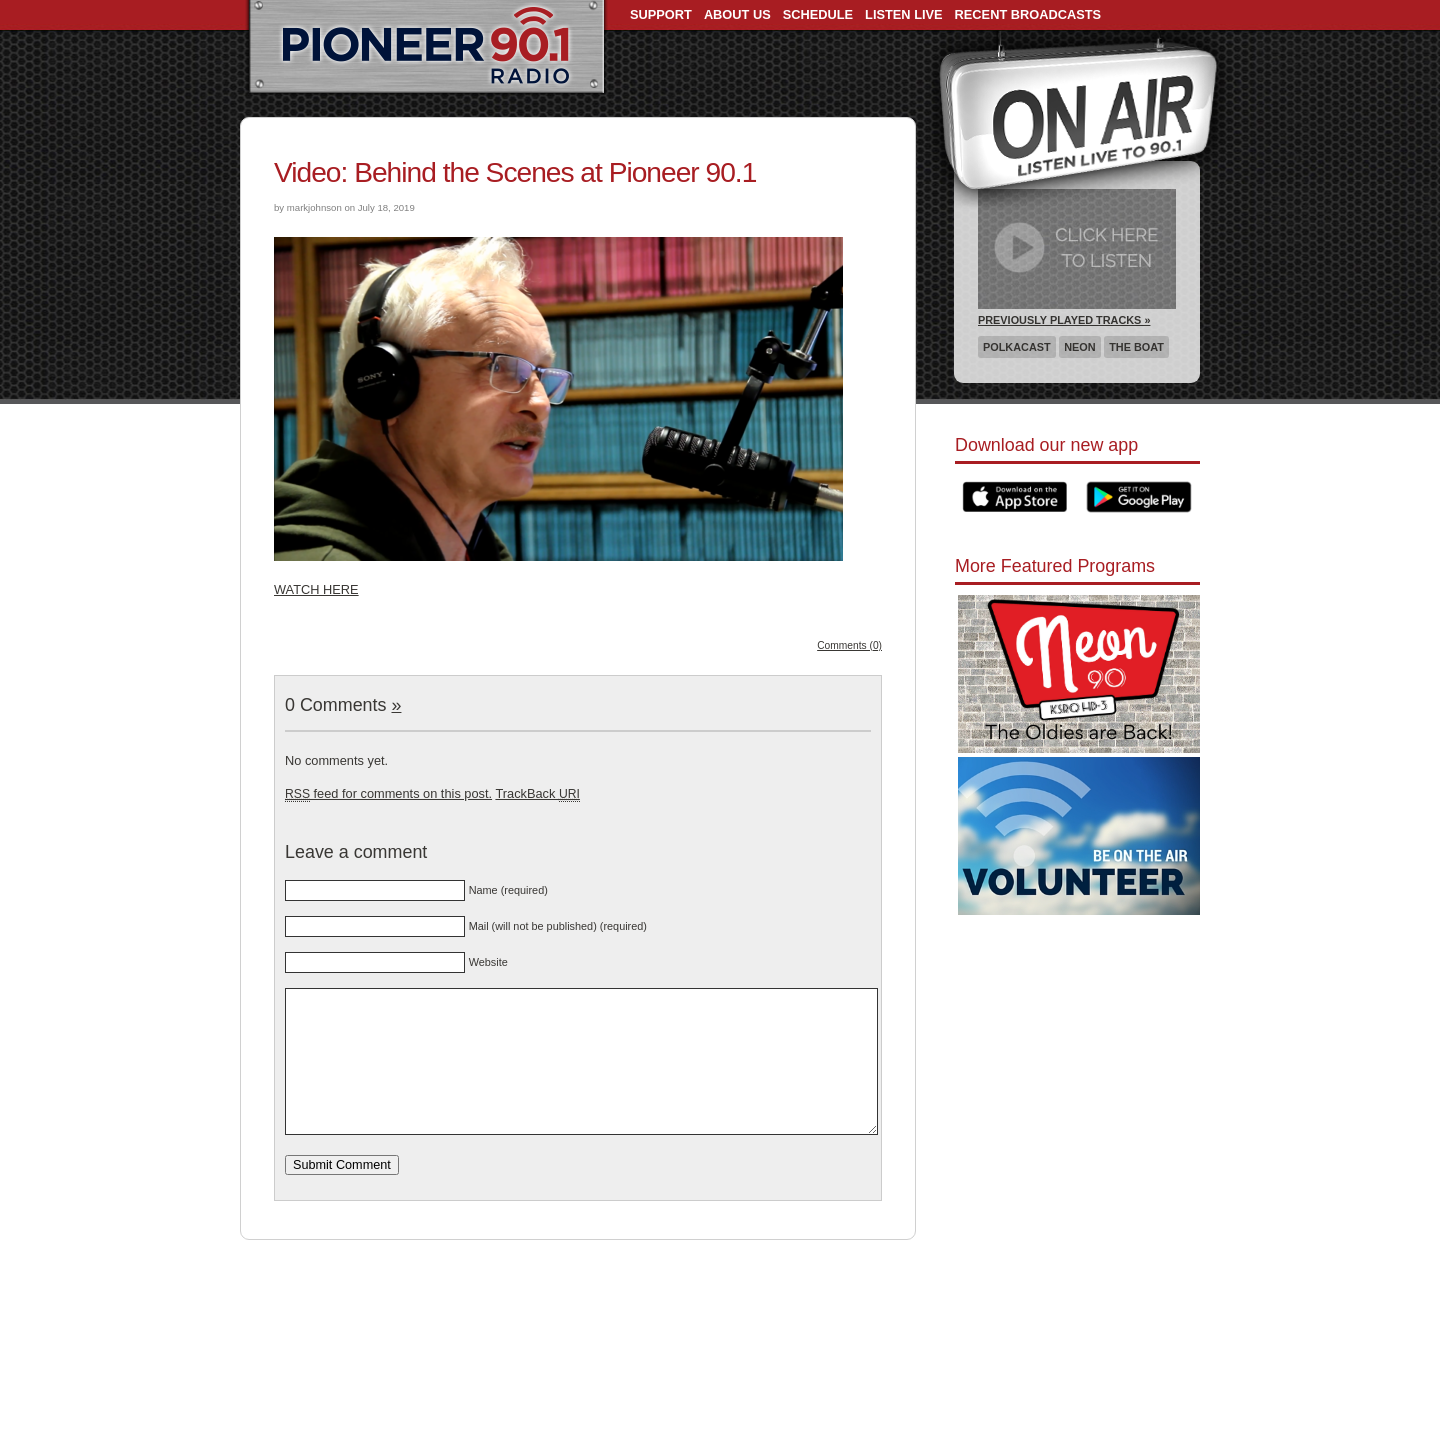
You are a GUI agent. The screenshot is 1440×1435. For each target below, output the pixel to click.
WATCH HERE (316, 589)
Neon (1079, 347)
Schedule (818, 14)
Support (661, 14)
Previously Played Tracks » (1064, 320)
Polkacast (1017, 347)
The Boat (1136, 347)
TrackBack (537, 793)
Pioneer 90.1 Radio (426, 48)
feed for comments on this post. (388, 793)
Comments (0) (849, 645)
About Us (737, 14)
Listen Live (904, 14)
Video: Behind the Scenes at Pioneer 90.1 (515, 172)
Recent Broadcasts (1028, 14)
